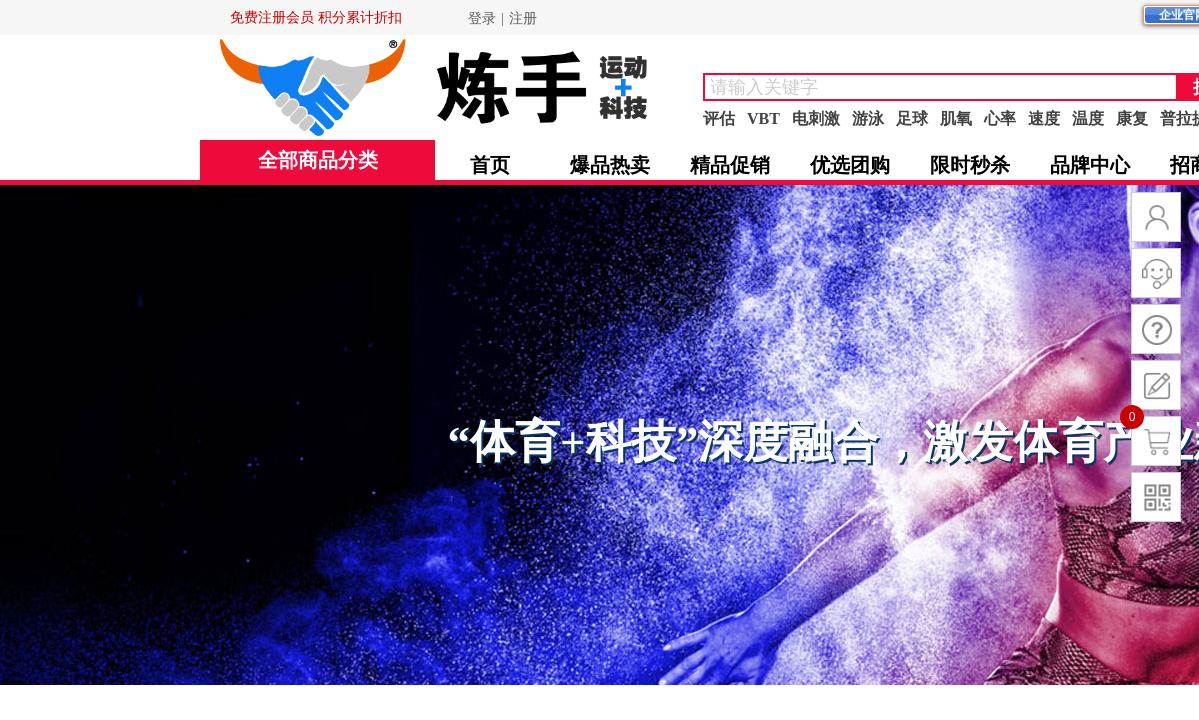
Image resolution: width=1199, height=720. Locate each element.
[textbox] (940, 87)
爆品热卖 (610, 165)
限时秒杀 (970, 165)
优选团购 (850, 165)
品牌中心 (1090, 165)
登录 (482, 18)
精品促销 (730, 165)
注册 (523, 18)
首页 (490, 165)
